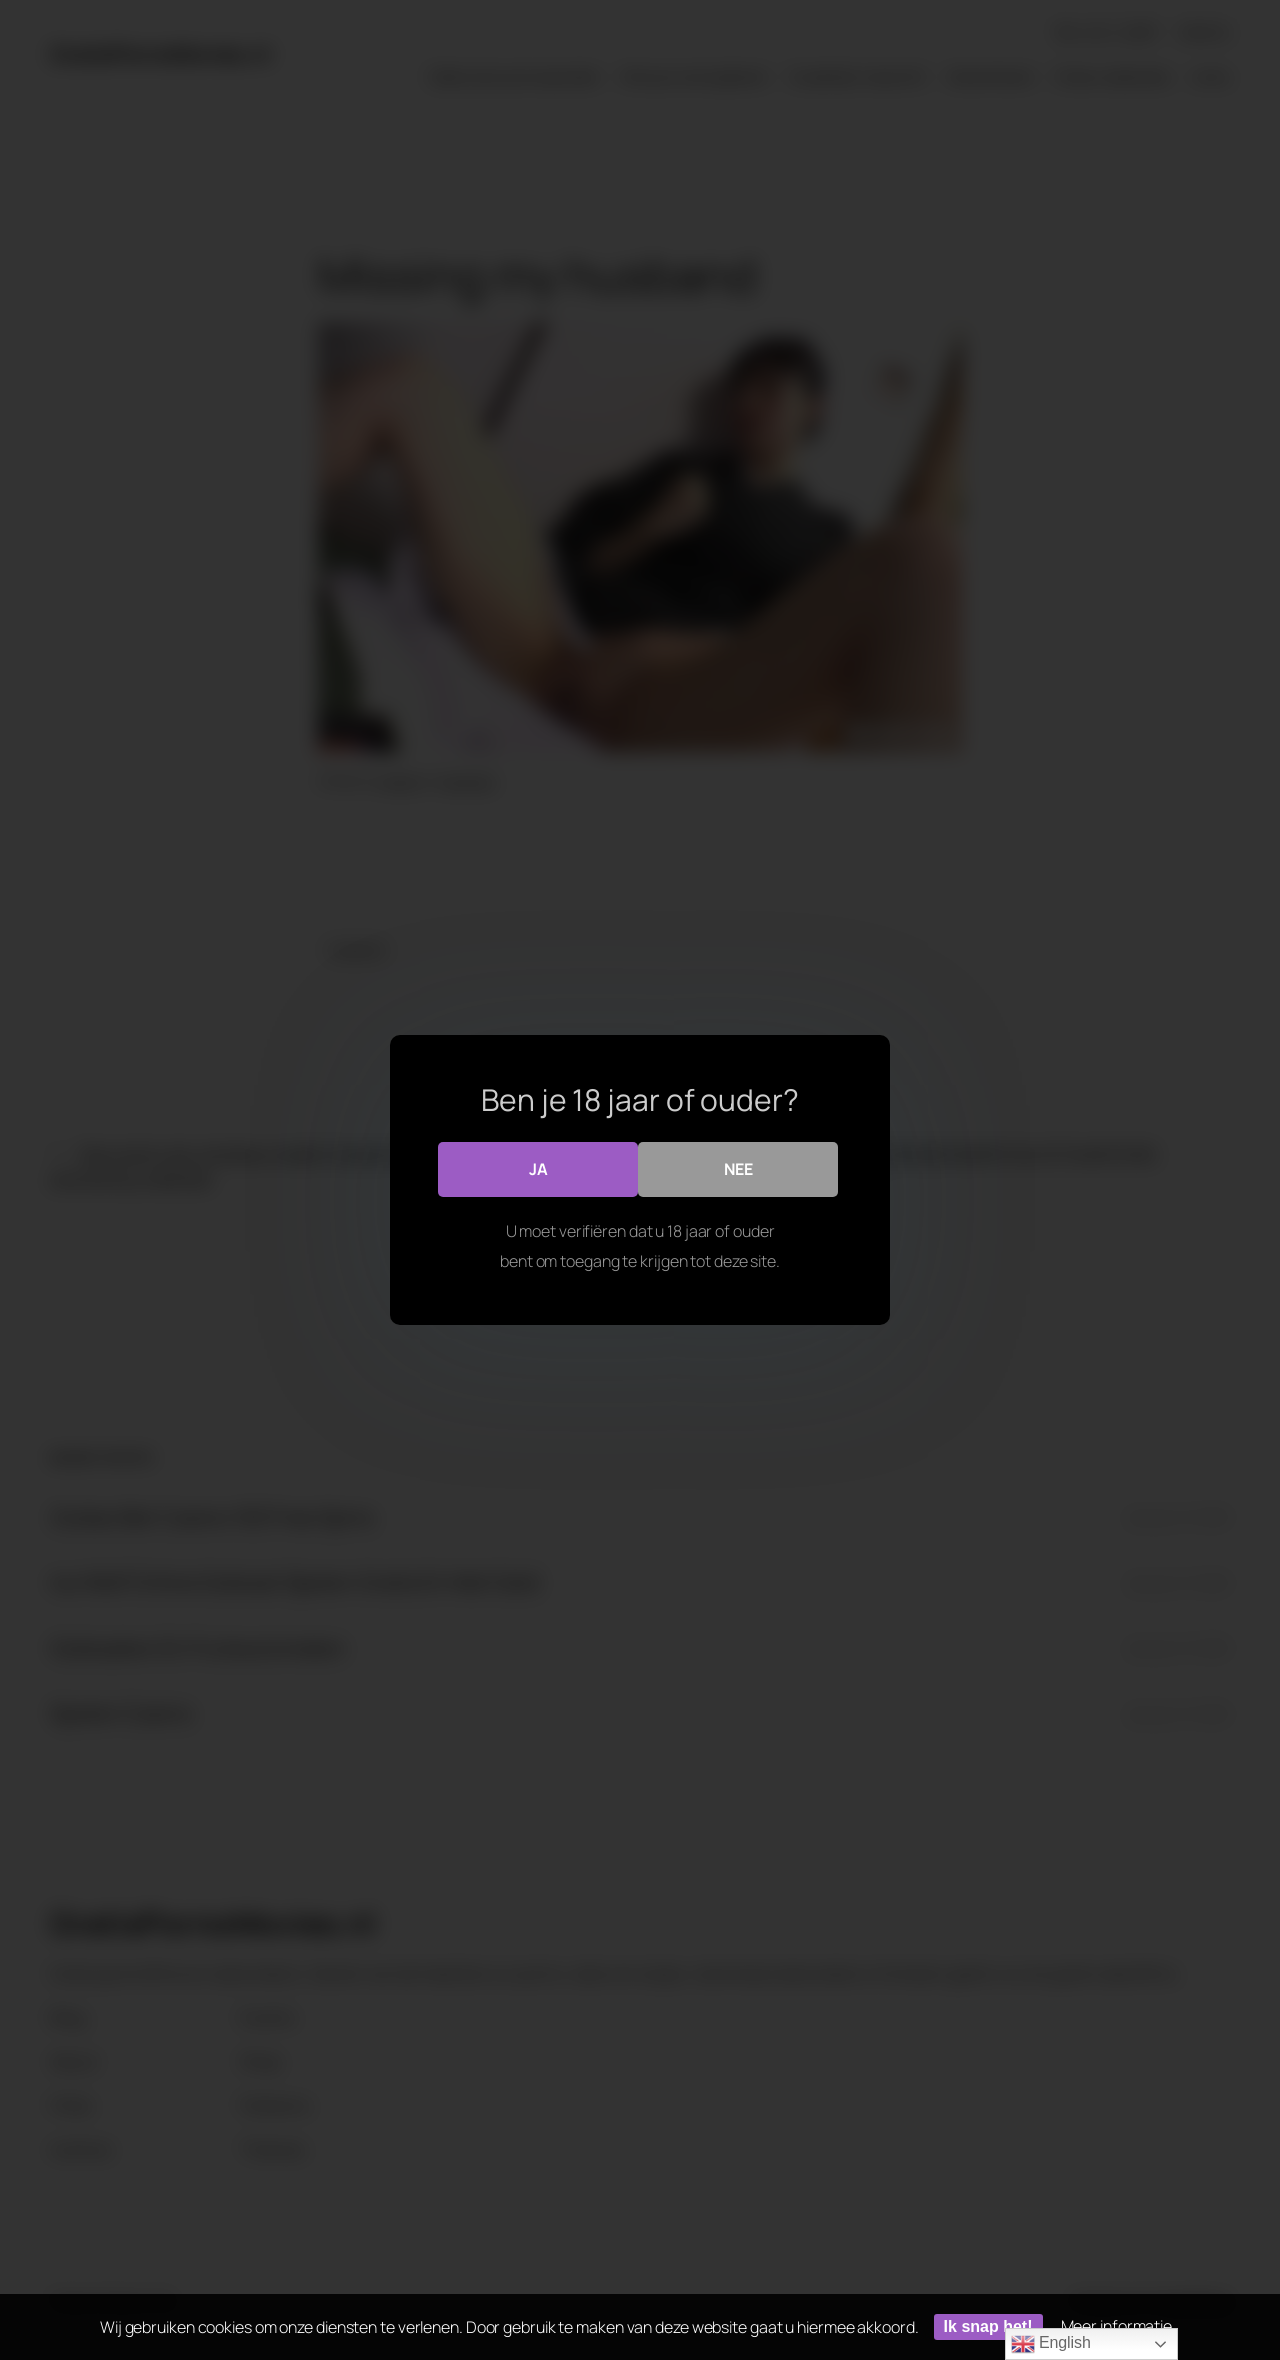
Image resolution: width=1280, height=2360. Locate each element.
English (1051, 2344)
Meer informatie (1117, 2326)
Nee (738, 1169)
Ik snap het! (988, 2326)
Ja (538, 1169)
